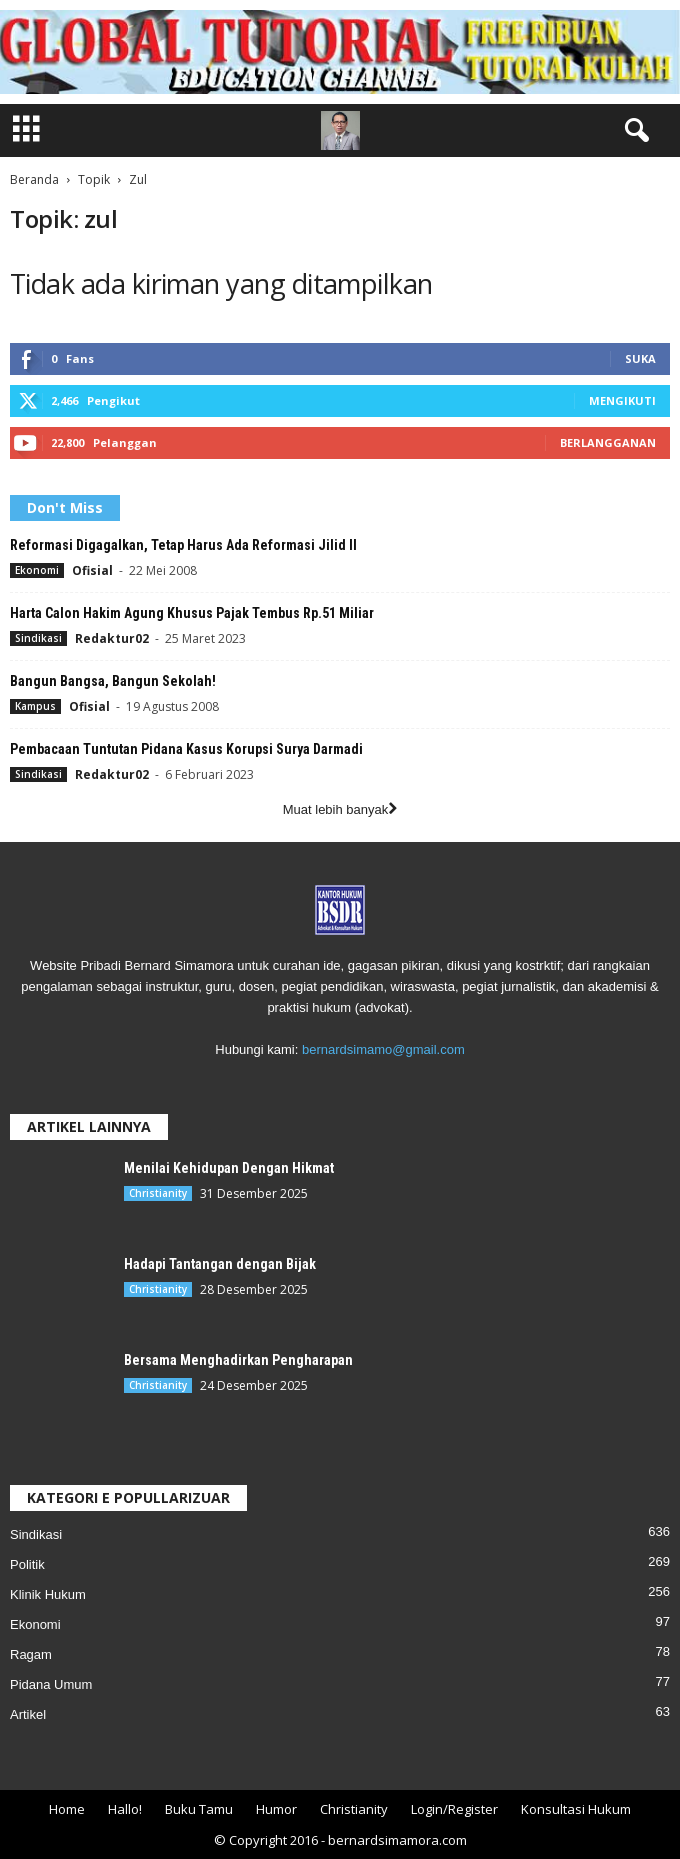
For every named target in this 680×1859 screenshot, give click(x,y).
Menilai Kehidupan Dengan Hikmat (229, 1168)
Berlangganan (608, 442)
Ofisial (92, 570)
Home (67, 1809)
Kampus (35, 706)
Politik (27, 1564)
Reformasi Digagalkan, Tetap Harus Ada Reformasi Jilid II (183, 545)
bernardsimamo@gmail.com (383, 1049)
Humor (276, 1809)
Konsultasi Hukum (576, 1809)
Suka (640, 358)
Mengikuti (622, 400)
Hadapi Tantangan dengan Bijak (220, 1264)
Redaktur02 (112, 638)
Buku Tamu (199, 1809)
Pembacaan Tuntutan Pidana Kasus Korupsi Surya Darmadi (186, 749)
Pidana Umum (51, 1684)
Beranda (34, 179)
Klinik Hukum (48, 1594)
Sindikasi (38, 638)
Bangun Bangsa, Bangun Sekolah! (113, 681)
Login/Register (454, 1809)
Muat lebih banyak (340, 809)
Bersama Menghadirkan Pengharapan (238, 1360)
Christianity (158, 1193)
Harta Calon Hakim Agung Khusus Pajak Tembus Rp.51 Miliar (192, 613)
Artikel (28, 1714)
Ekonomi (37, 570)
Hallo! (125, 1809)
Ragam (31, 1654)
